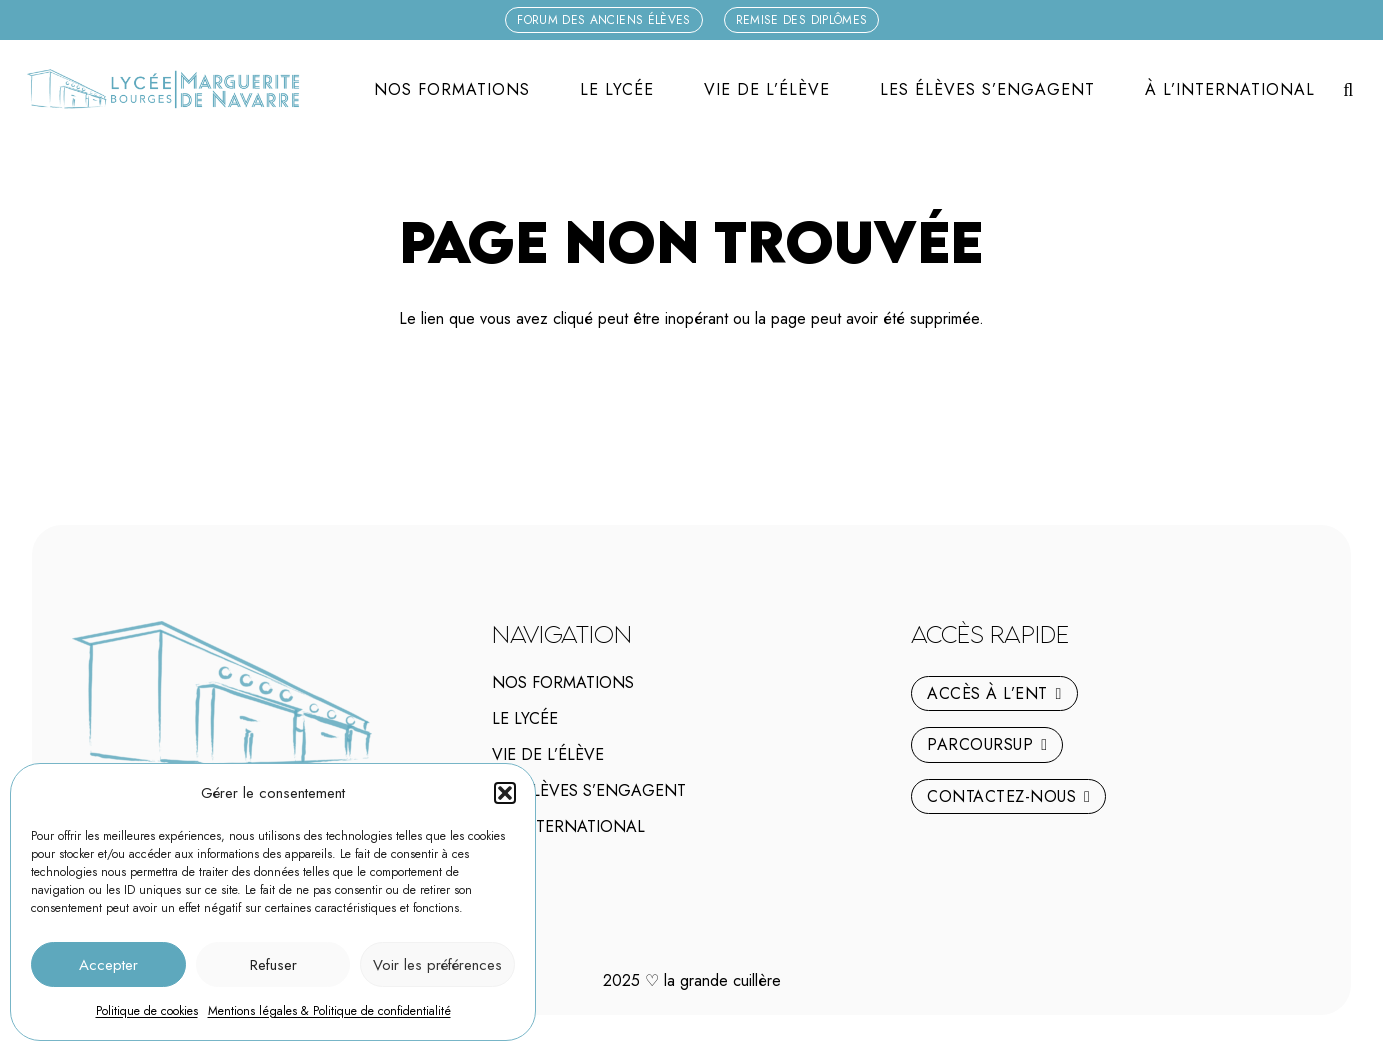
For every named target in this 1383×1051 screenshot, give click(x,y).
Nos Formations (563, 682)
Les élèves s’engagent (589, 790)
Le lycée (525, 718)
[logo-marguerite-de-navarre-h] (162, 90)
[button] (505, 793)
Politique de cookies (147, 1011)
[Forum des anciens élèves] (604, 20)
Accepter (108, 965)
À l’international (568, 826)
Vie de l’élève (548, 754)
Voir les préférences (437, 965)
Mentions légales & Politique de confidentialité (329, 1011)
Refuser (273, 965)
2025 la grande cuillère (692, 980)
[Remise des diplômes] (802, 20)
